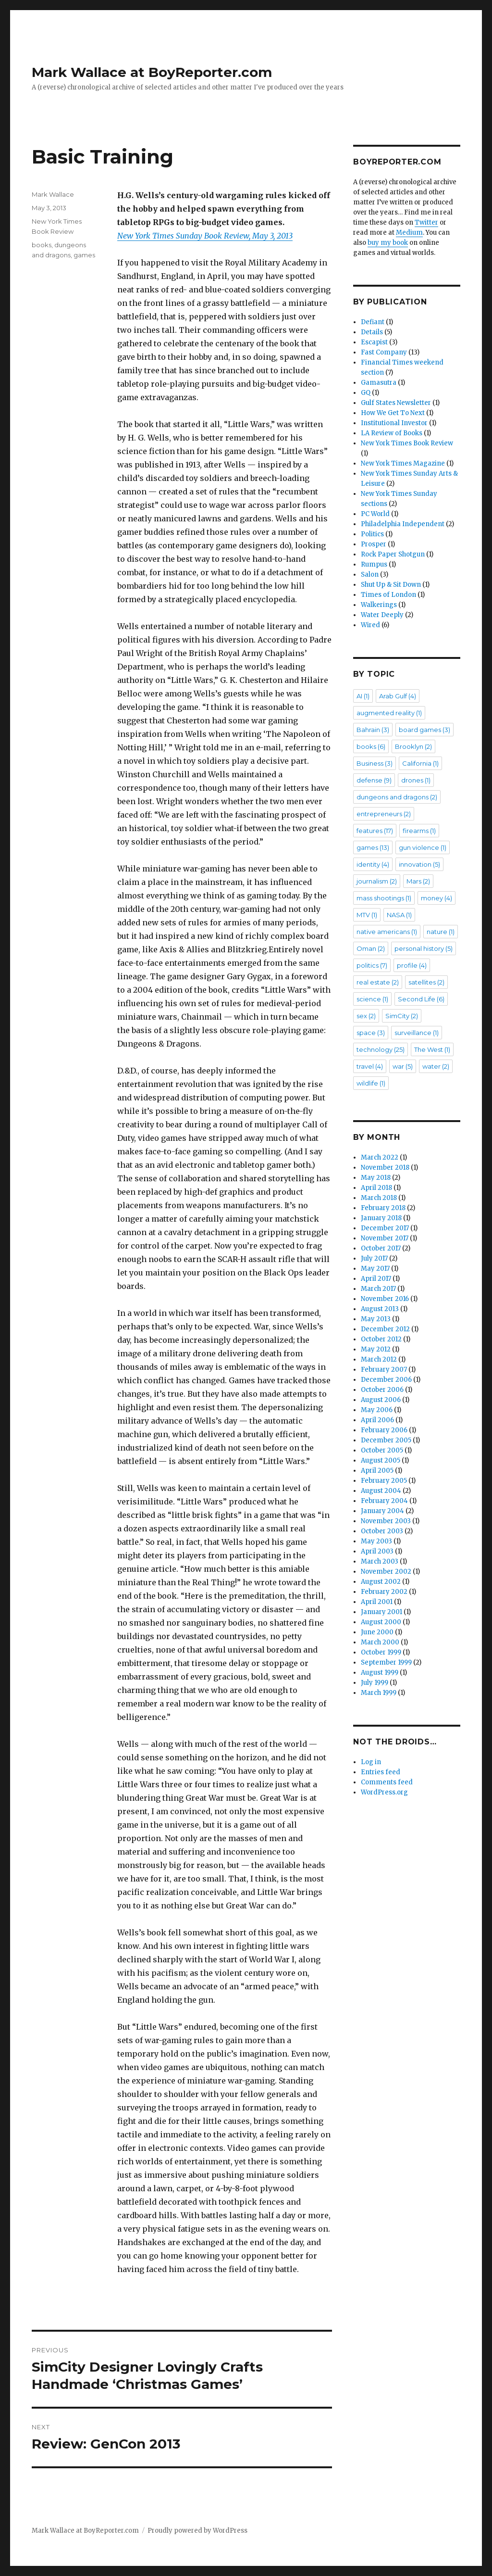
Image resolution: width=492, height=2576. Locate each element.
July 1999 (374, 1683)
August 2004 (381, 1491)
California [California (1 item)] (420, 763)
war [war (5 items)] (403, 1066)
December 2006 (386, 1380)
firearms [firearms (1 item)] (419, 830)
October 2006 (382, 1390)
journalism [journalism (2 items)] (377, 881)
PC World (375, 514)
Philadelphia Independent (402, 524)
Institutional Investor (394, 423)
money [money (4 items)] (436, 898)
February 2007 (384, 1369)
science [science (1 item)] (372, 999)
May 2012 (376, 1349)
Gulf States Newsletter (396, 403)
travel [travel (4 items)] (370, 1066)
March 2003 (379, 1561)
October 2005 (382, 1450)
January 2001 (381, 1612)
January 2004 (382, 1511)
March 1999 (378, 1693)
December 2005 (386, 1440)
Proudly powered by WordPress (197, 2530)
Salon (370, 574)
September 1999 (386, 1662)
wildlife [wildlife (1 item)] (371, 1083)
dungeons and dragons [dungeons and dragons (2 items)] (397, 797)
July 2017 (374, 1258)
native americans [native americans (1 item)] (387, 931)
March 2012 (379, 1359)
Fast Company (384, 352)
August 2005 (380, 1460)
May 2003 (376, 1541)
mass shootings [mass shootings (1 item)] (384, 898)
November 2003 (386, 1521)
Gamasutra (378, 383)
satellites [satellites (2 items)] (426, 982)
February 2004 (384, 1501)
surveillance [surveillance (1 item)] (416, 1032)
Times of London (388, 595)
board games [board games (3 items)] (424, 729)
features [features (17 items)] (375, 830)
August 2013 (380, 1309)
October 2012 (381, 1339)
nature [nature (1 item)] (441, 931)
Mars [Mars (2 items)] (418, 881)
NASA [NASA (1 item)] (399, 915)
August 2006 (381, 1400)
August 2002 (381, 1582)
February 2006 (384, 1430)
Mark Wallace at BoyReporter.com (152, 72)
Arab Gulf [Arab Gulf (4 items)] (397, 696)
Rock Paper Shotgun (393, 554)
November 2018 (385, 1167)
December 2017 (385, 1228)
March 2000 (380, 1642)
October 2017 (381, 1248)
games (84, 255)
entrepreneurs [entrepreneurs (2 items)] (384, 814)
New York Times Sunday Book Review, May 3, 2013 (205, 235)
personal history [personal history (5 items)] (423, 948)
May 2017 (375, 1268)
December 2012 (385, 1329)
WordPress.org (384, 1792)
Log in (371, 1762)
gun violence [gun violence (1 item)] (422, 847)
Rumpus (374, 564)
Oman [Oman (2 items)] (371, 948)
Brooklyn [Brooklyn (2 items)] (413, 746)
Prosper (373, 544)
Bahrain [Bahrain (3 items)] (373, 729)
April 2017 (376, 1279)
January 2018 (381, 1218)
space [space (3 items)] (371, 1032)
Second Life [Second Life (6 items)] (421, 999)
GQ (365, 393)
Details (372, 332)
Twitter (426, 222)
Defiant (372, 322)
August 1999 (379, 1672)
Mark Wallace (53, 194)
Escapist (374, 342)
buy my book (388, 243)
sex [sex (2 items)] (366, 1016)
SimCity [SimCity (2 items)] (401, 1016)
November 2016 (385, 1299)
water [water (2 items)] (435, 1066)
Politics (372, 534)
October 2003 (382, 1531)
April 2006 (377, 1420)
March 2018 (379, 1198)
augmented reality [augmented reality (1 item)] (389, 713)
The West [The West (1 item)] (432, 1049)
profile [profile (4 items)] (412, 965)
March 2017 (378, 1289)
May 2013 (376, 1319)
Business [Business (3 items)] (375, 763)
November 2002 (386, 1571)
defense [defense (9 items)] (374, 780)
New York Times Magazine (403, 463)
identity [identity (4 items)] (373, 864)
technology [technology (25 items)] (381, 1049)
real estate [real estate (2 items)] (378, 982)
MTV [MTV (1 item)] (367, 915)
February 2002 (384, 1592)
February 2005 (384, 1481)
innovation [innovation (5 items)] (419, 864)
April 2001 (377, 1602)
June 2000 (377, 1632)
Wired (370, 625)
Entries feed (380, 1772)
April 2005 (377, 1470)
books (41, 245)
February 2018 (383, 1208)
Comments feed (387, 1782)
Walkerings (379, 605)
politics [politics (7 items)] (372, 965)
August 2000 (381, 1622)
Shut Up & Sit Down (391, 585)
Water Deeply (382, 615)
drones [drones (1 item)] (415, 780)
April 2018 (376, 1188)
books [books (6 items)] (371, 746)
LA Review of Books (391, 433)
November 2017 (384, 1238)
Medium (409, 232)
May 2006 (377, 1410)
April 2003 (377, 1551)
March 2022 (379, 1157)
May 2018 (376, 1178)
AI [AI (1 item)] (363, 696)
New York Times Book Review (407, 443)
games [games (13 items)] (373, 847)
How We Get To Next (393, 413)
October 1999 (381, 1652)
